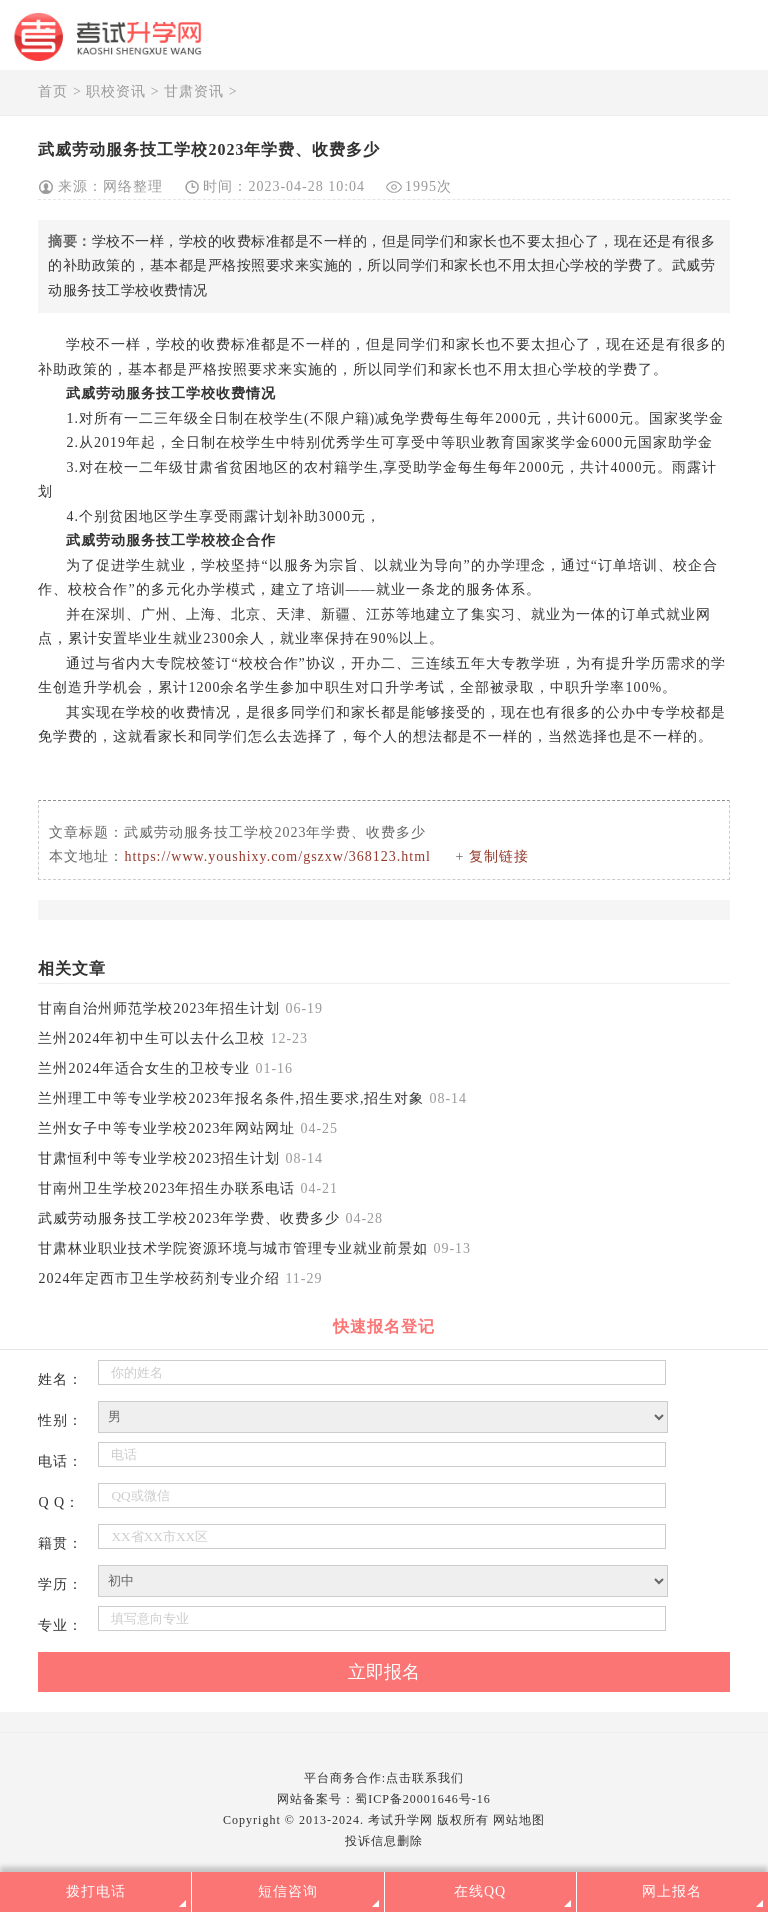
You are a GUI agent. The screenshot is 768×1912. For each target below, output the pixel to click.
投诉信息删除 (384, 1841)
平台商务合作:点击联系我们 (384, 1778)
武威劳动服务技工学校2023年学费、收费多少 (189, 1218)
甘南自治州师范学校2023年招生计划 (159, 1008)
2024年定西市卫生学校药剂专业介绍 (159, 1278)
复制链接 (499, 856)
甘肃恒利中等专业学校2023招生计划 (159, 1158)
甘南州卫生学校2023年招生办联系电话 (166, 1188)
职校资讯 (116, 91)
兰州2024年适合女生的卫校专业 (144, 1068)
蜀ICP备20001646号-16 (423, 1799)
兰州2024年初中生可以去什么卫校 (151, 1038)
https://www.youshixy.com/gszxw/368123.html (277, 856)
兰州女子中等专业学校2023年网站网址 (166, 1128)
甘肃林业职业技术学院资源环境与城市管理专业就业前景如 (233, 1248)
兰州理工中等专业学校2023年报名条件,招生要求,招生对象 (231, 1098)
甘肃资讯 (194, 91)
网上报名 (672, 1891)
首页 (53, 91)
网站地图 (519, 1820)
